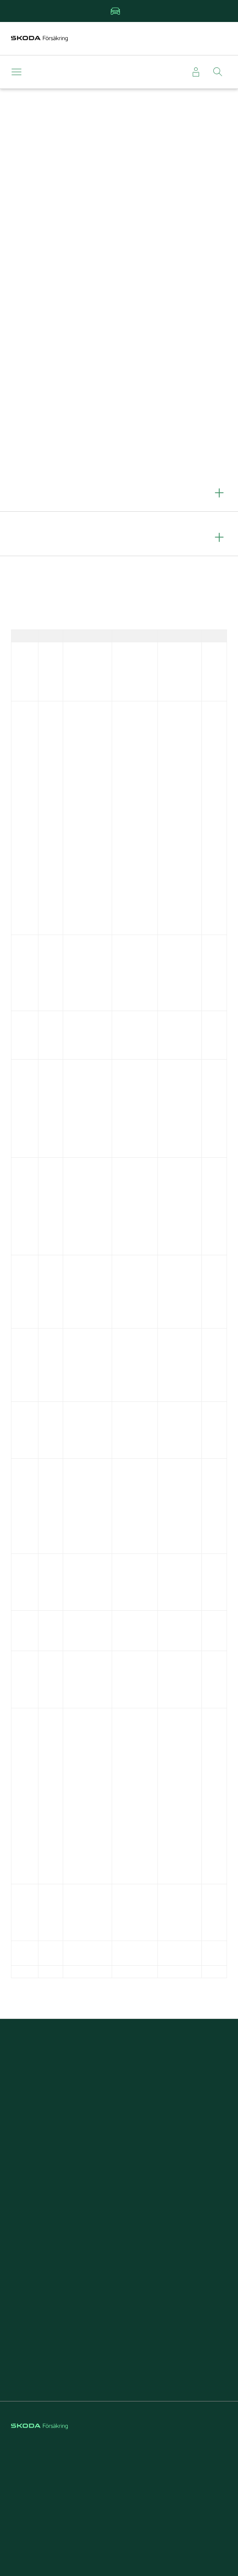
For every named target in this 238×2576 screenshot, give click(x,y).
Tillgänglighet (119, 2516)
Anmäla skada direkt (119, 2087)
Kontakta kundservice (119, 2151)
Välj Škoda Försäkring (119, 2360)
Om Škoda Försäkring (119, 2328)
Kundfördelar (119, 2207)
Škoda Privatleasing (119, 2239)
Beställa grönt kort (119, 2103)
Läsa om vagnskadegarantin (119, 2119)
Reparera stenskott (119, 2256)
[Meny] (18, 71)
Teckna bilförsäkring (119, 2071)
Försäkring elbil (119, 2223)
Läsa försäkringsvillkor (119, 2135)
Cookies (119, 2484)
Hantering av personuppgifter (119, 2500)
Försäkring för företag (119, 2344)
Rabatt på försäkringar (119, 2272)
